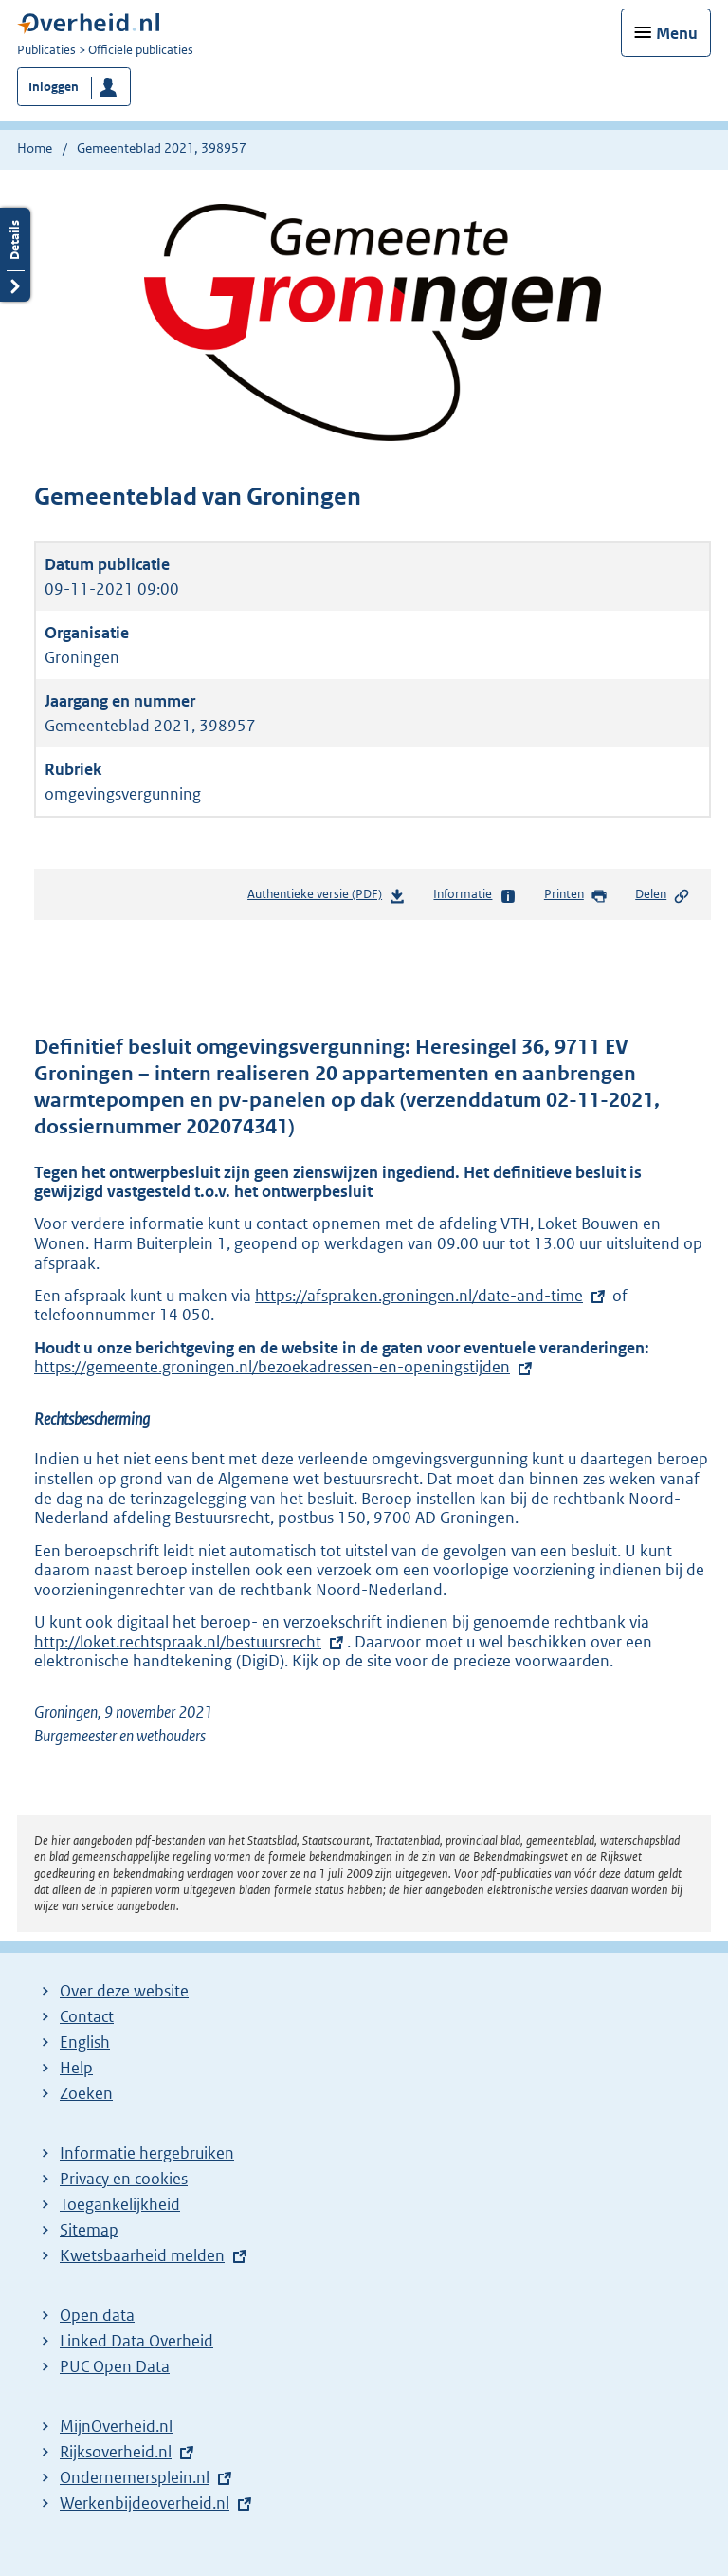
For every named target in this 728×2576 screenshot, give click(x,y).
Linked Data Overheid (136, 2340)
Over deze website (124, 1990)
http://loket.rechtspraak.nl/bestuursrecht (190, 1641)
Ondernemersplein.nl (134, 2477)
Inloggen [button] (53, 87)
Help (76, 2067)
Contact (87, 2016)
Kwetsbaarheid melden (142, 2255)
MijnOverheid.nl (116, 2426)
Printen (576, 895)
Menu (677, 33)
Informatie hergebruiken (147, 2153)
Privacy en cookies (124, 2178)
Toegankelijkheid (120, 2204)
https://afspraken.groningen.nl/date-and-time (419, 1295)
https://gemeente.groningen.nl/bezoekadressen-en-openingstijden (285, 1366)
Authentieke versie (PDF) (326, 897)
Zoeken (86, 2093)
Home (34, 147)
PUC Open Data (115, 2366)
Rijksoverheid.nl (116, 2451)
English (85, 2042)
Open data (97, 2315)
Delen (662, 895)
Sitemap (89, 2229)
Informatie (474, 895)
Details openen (15, 255)
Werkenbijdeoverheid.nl (144, 2503)
